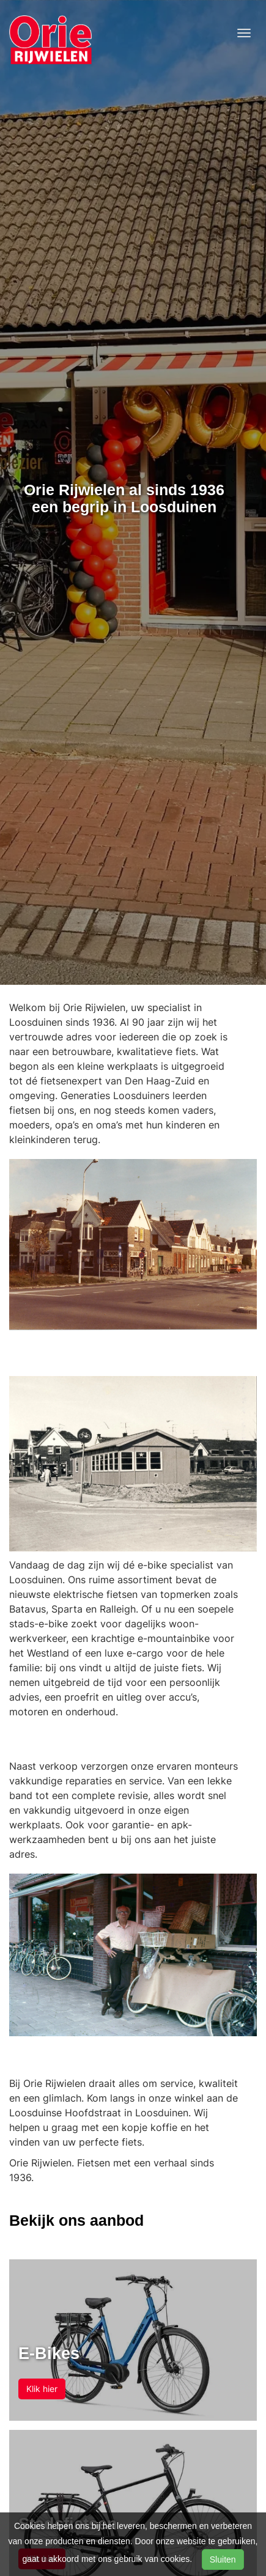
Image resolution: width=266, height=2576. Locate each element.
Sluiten (223, 2559)
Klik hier (41, 2388)
